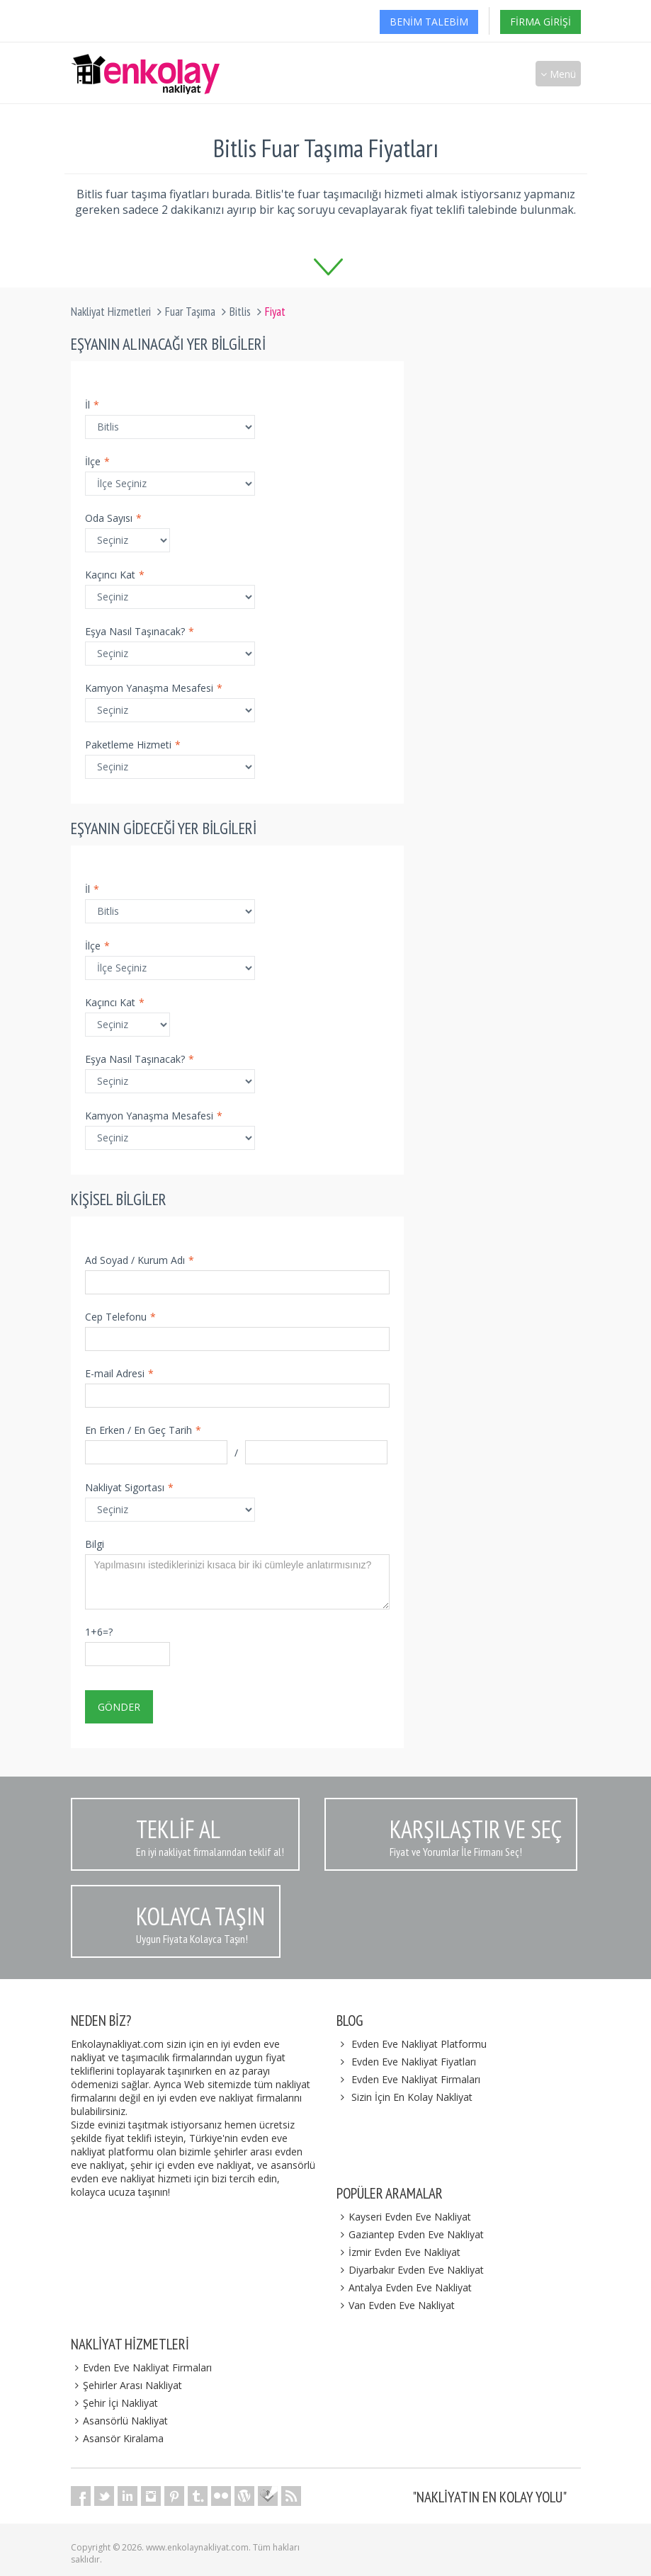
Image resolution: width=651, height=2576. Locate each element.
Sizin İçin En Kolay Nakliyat (411, 2097)
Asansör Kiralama (117, 2438)
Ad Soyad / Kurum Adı (139, 1260)
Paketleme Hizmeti (133, 744)
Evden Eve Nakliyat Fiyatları (413, 2061)
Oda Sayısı (113, 518)
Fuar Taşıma (190, 311)
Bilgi (94, 1544)
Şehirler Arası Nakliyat (127, 2385)
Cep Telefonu (120, 1316)
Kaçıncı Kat (115, 574)
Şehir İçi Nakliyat (115, 2403)
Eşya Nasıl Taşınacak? (139, 631)
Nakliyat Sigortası (129, 1487)
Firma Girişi (540, 21)
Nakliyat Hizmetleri (111, 311)
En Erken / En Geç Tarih (143, 1430)
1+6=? (99, 1632)
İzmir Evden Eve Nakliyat (398, 2252)
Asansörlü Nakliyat (120, 2420)
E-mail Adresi (119, 1373)
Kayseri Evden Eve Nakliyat (404, 2216)
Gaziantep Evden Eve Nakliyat (410, 2234)
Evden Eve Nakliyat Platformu (419, 2044)
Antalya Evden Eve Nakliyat (404, 2287)
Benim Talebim (429, 21)
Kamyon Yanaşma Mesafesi (153, 688)
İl (92, 404)
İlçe (97, 461)
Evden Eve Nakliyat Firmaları (415, 2079)
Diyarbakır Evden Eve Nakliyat (410, 2269)
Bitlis (240, 311)
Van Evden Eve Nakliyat (395, 2305)
